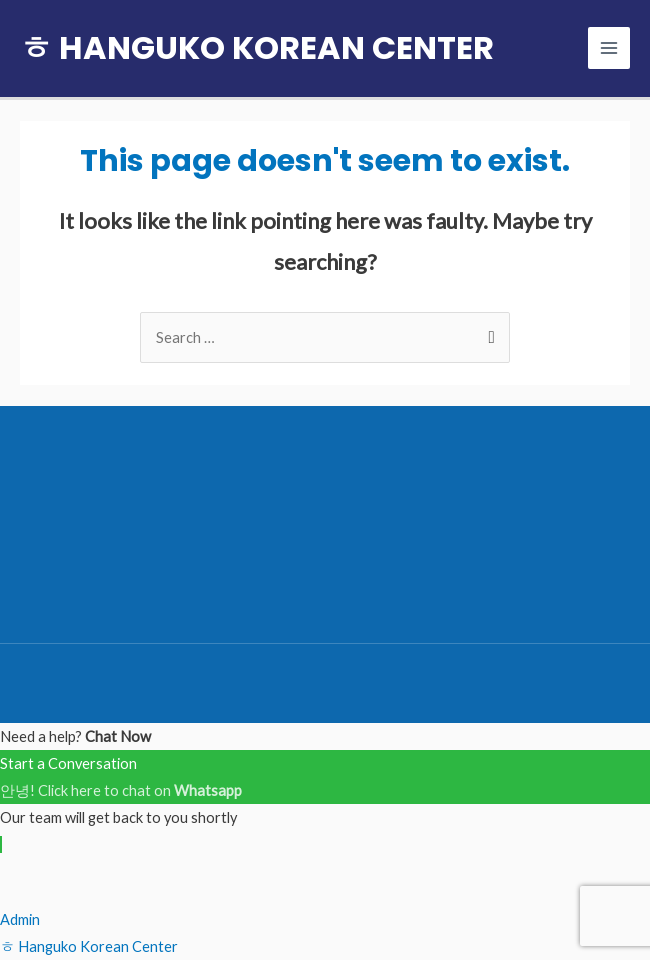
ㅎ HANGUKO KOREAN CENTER (257, 47)
